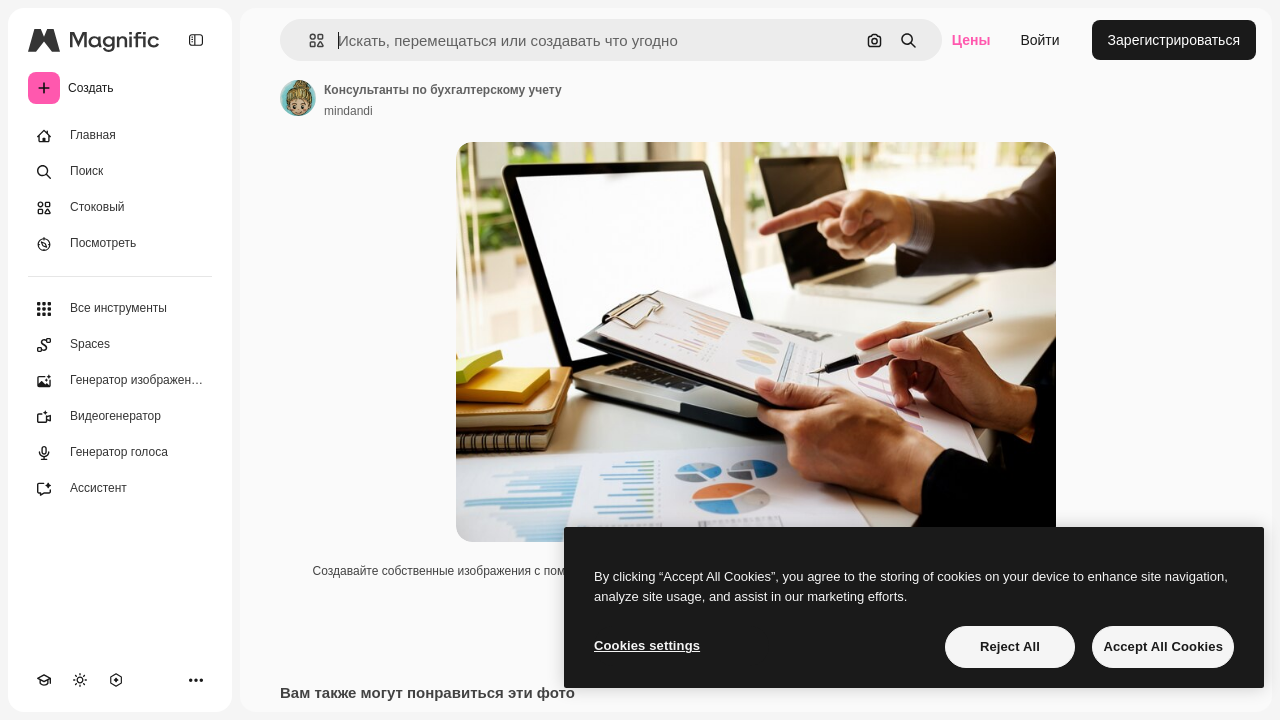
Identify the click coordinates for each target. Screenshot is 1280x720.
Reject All (1010, 646)
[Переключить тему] (80, 680)
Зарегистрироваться (1174, 40)
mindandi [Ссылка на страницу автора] (348, 111)
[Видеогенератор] (120, 417)
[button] (308, 40)
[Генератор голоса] (120, 453)
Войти (1039, 40)
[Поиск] (120, 172)
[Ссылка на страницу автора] (298, 98)
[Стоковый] (120, 208)
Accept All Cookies (1163, 646)
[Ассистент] (120, 489)
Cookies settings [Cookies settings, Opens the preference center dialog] (647, 645)
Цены (971, 40)
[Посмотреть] (120, 244)
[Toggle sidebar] (196, 40)
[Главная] (120, 136)
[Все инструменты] (120, 309)
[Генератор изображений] (120, 381)
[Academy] (44, 680)
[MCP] (116, 680)
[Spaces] (120, 345)
